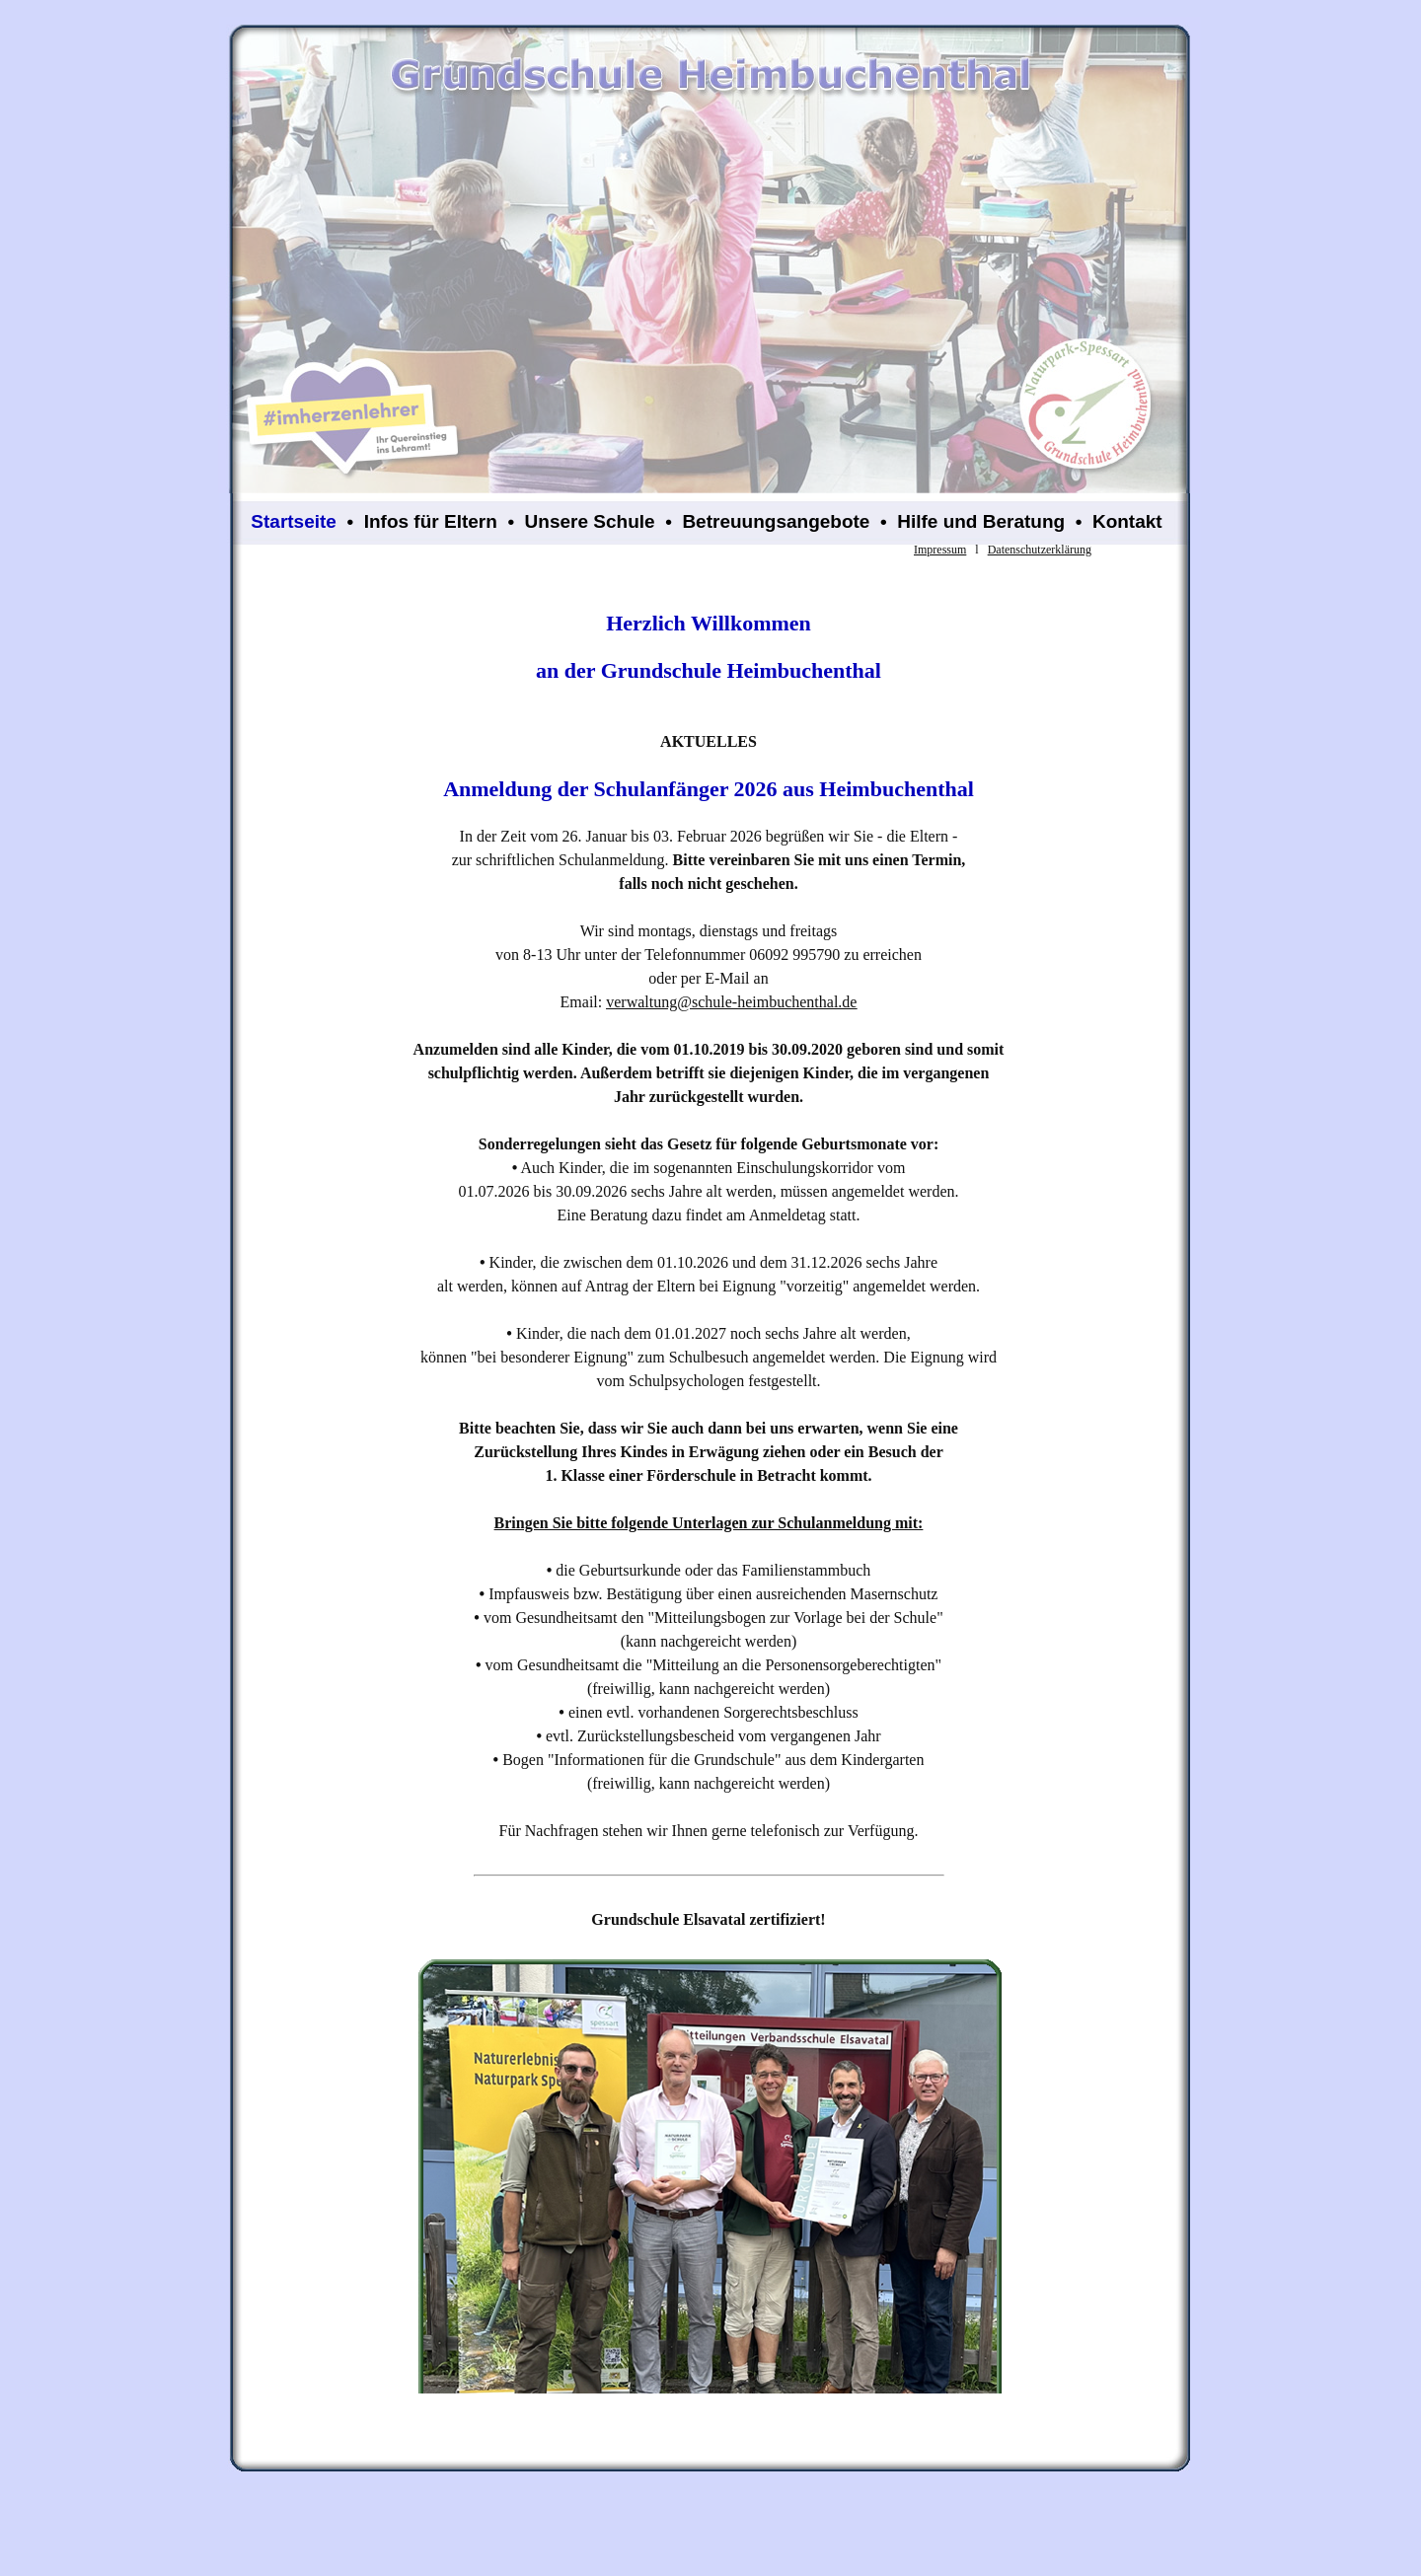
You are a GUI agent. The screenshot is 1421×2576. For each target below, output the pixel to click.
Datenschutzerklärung (1039, 549)
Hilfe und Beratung (981, 521)
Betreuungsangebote (775, 521)
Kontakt (1127, 521)
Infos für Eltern (430, 521)
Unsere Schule (590, 521)
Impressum (940, 549)
